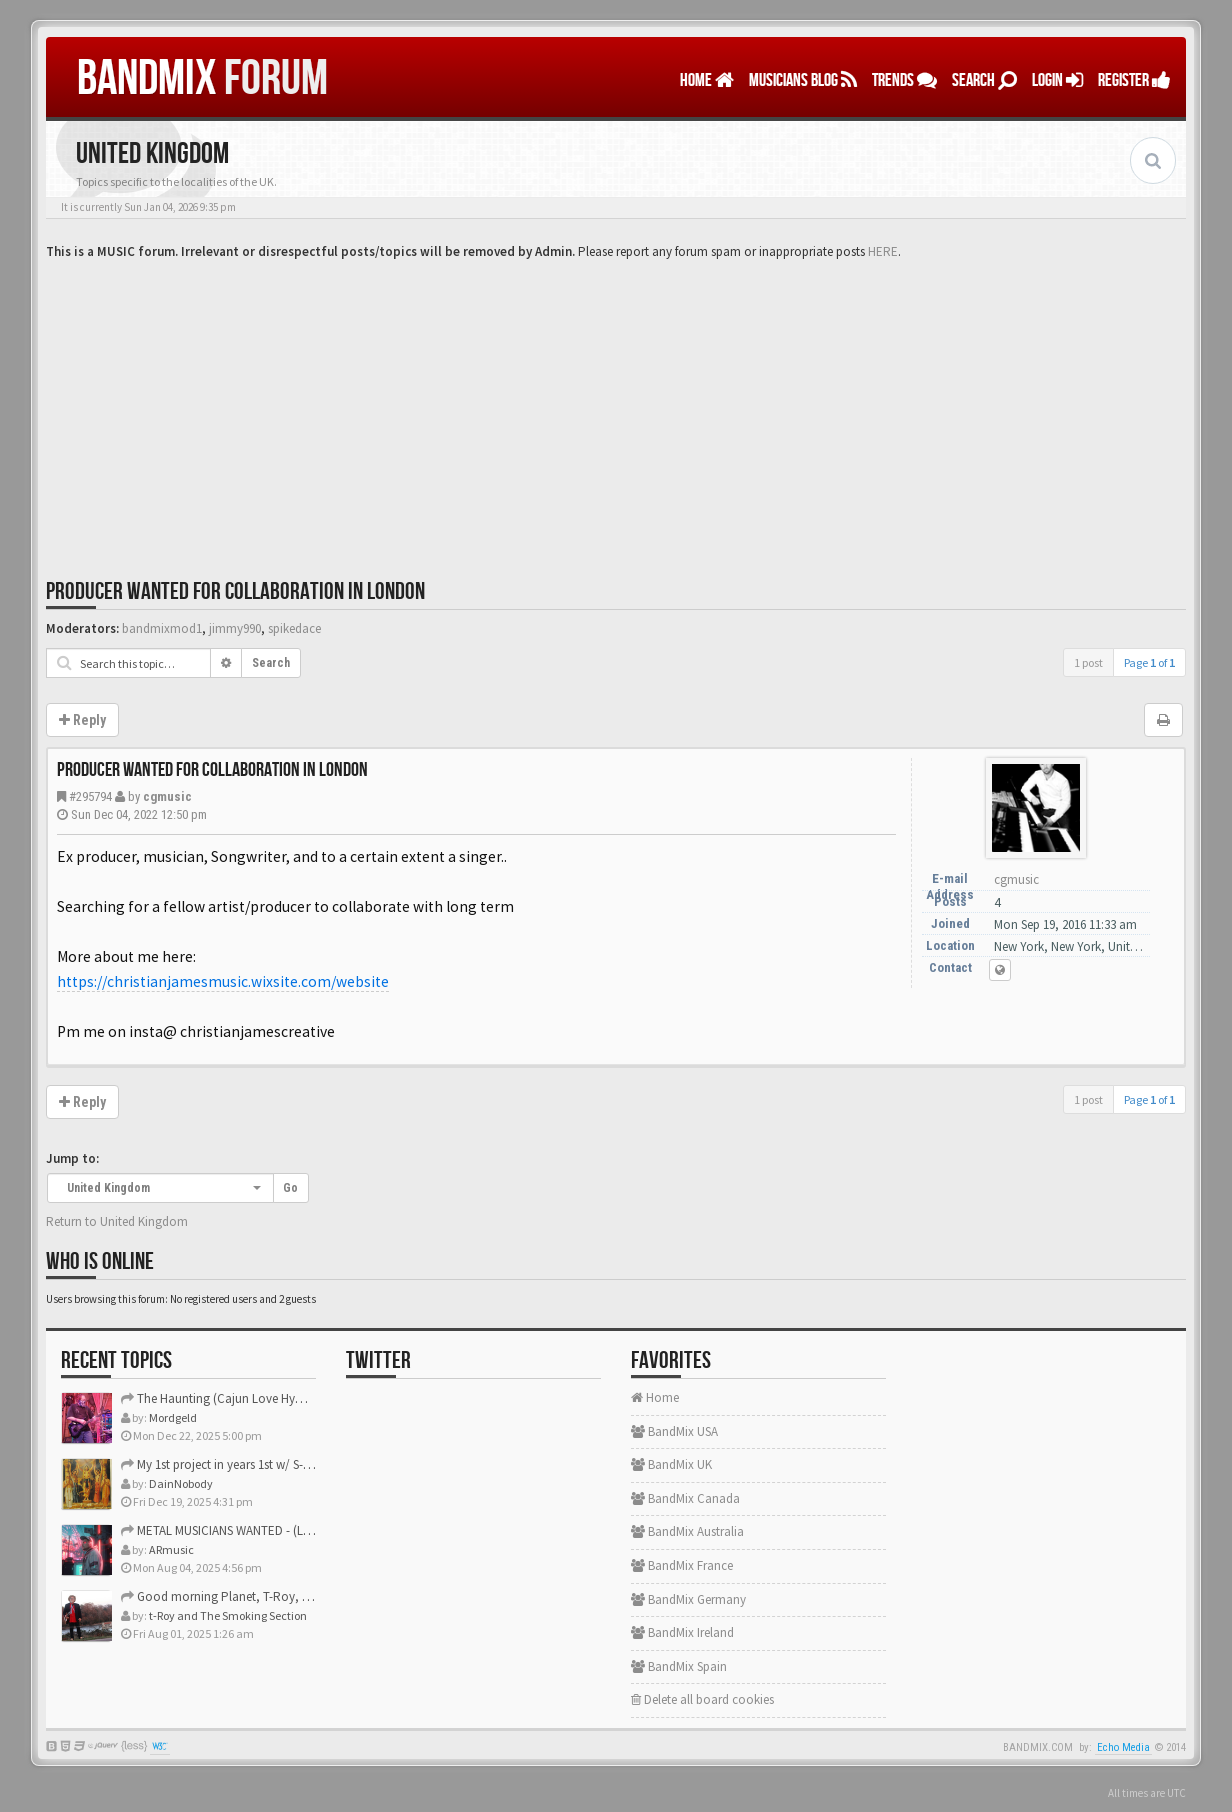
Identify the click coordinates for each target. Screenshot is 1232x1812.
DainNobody (181, 1483)
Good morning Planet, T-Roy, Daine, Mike (242, 1596)
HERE (883, 251)
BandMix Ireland (682, 1632)
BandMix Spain (679, 1666)
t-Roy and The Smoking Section (228, 1615)
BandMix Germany (688, 1599)
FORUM (202, 79)
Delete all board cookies (702, 1699)
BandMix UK (671, 1464)
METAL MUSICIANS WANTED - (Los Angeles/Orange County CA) (295, 1530)
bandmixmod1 (162, 628)
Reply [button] (82, 720)
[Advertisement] (616, 412)
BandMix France (682, 1565)
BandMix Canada (685, 1498)
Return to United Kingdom (117, 1221)
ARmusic (171, 1549)
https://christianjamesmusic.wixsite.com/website (223, 981)
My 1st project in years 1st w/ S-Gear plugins (245, 1464)
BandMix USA (674, 1431)
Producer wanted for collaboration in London (235, 591)
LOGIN (1057, 80)
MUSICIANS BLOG (803, 80)
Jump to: (72, 1158)
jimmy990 (235, 628)
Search (984, 80)
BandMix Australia (687, 1531)
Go (290, 1188)
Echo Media (1123, 1747)
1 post (1088, 662)
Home (707, 80)
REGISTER (1134, 80)
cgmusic (167, 796)
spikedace (294, 628)
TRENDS (904, 80)
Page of (1149, 662)
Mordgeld (173, 1417)
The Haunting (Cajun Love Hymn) (219, 1398)
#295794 (90, 796)
